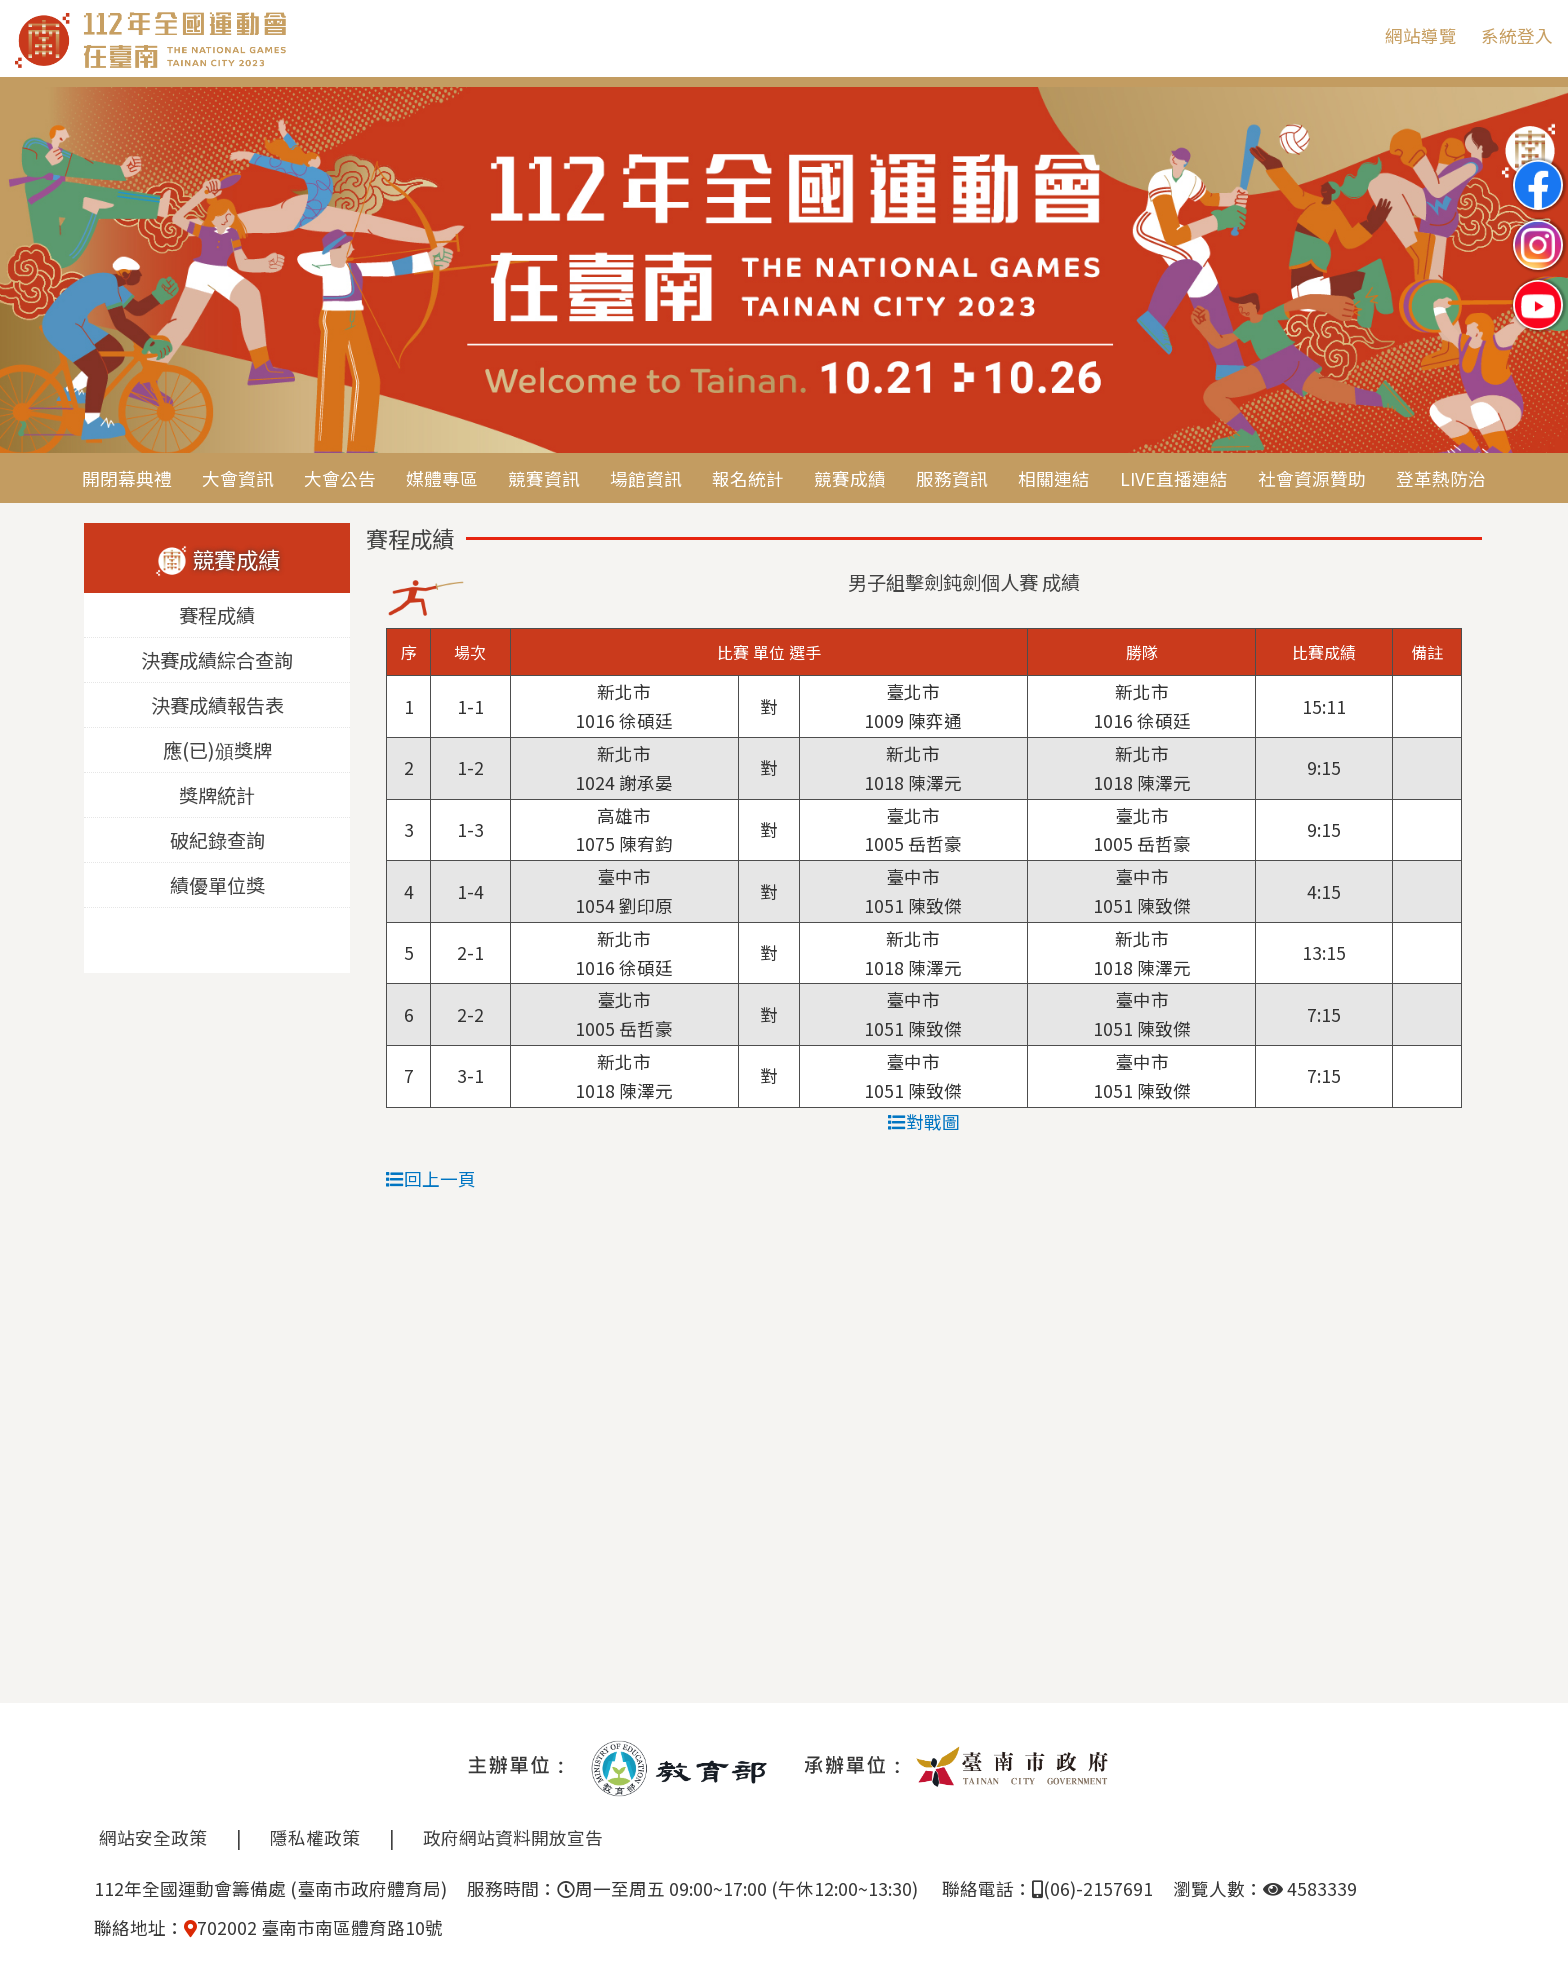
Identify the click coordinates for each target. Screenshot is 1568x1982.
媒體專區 (442, 478)
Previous (35, 272)
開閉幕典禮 (127, 478)
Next (1533, 272)
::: (1355, 35)
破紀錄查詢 (217, 841)
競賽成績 (850, 478)
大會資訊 (238, 478)
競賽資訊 (544, 478)
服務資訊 (952, 478)
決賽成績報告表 (217, 706)
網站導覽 (1421, 35)
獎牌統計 (217, 796)
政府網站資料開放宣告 (513, 1837)
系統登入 (1517, 35)
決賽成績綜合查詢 (217, 661)
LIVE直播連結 (1174, 478)
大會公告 (340, 478)
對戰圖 (924, 1121)
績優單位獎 (217, 886)
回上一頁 (431, 1178)
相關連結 (1054, 478)
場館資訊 (646, 478)
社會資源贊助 (1312, 478)
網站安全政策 (153, 1837)
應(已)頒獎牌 (217, 751)
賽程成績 (217, 616)
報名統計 (748, 478)
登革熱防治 (1441, 478)
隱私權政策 (315, 1837)
